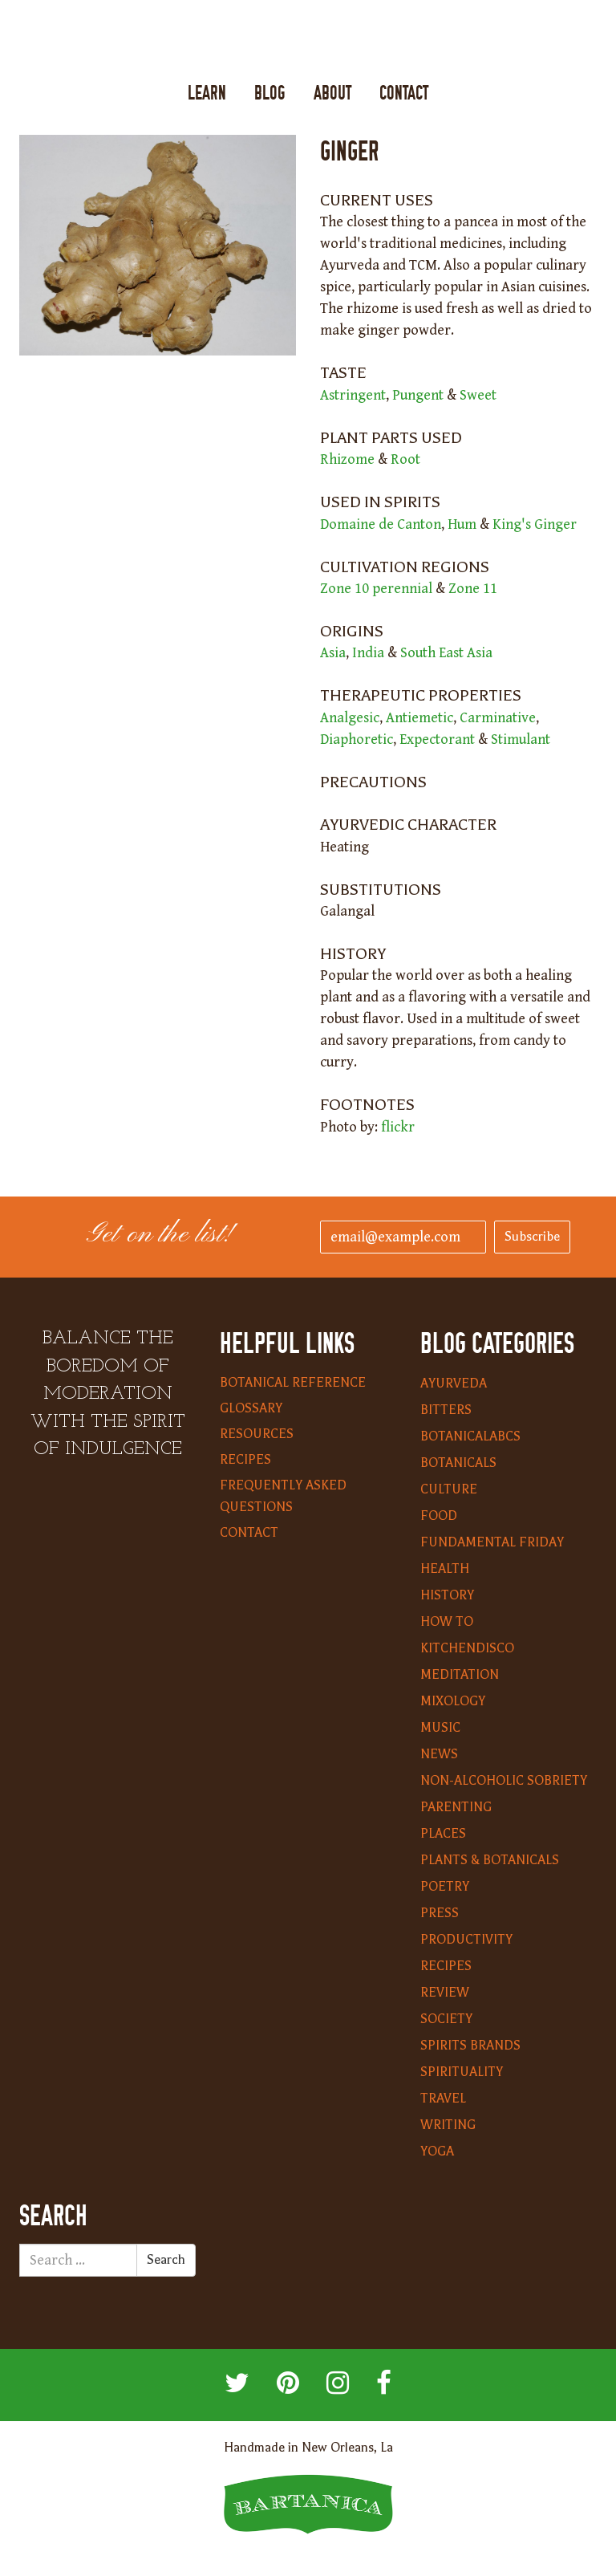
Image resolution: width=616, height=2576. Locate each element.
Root (405, 459)
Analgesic (349, 717)
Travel (443, 2098)
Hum (462, 524)
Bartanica (308, 41)
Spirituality (461, 2072)
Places (443, 1833)
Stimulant (520, 739)
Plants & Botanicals (489, 1860)
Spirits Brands (470, 2045)
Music (440, 1728)
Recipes (245, 1460)
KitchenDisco (467, 1648)
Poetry (444, 1886)
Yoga (437, 2151)
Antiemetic (419, 717)
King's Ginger (534, 524)
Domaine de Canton (380, 524)
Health (444, 1569)
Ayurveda (453, 1383)
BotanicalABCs (470, 1436)
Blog (270, 93)
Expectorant (437, 739)
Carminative (498, 717)
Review (444, 1992)
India (368, 652)
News (439, 1754)
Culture (448, 1489)
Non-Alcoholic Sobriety (503, 1781)
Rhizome (347, 459)
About (332, 93)
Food (438, 1516)
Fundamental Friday (492, 1542)
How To (446, 1622)
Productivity (466, 1939)
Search (166, 2260)
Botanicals (458, 1463)
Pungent (418, 395)
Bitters (446, 1410)
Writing (448, 2125)
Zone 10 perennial (376, 588)
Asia (333, 652)
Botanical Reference (293, 1382)
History (447, 1595)
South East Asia (446, 652)
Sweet (478, 395)
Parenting (456, 1807)
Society (446, 2019)
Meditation (459, 1675)
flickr (398, 1127)
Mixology (452, 1701)
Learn (207, 93)
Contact (403, 93)
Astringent (353, 395)
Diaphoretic (356, 739)
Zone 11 (472, 588)
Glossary (251, 1408)
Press (439, 1913)
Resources (257, 1434)
